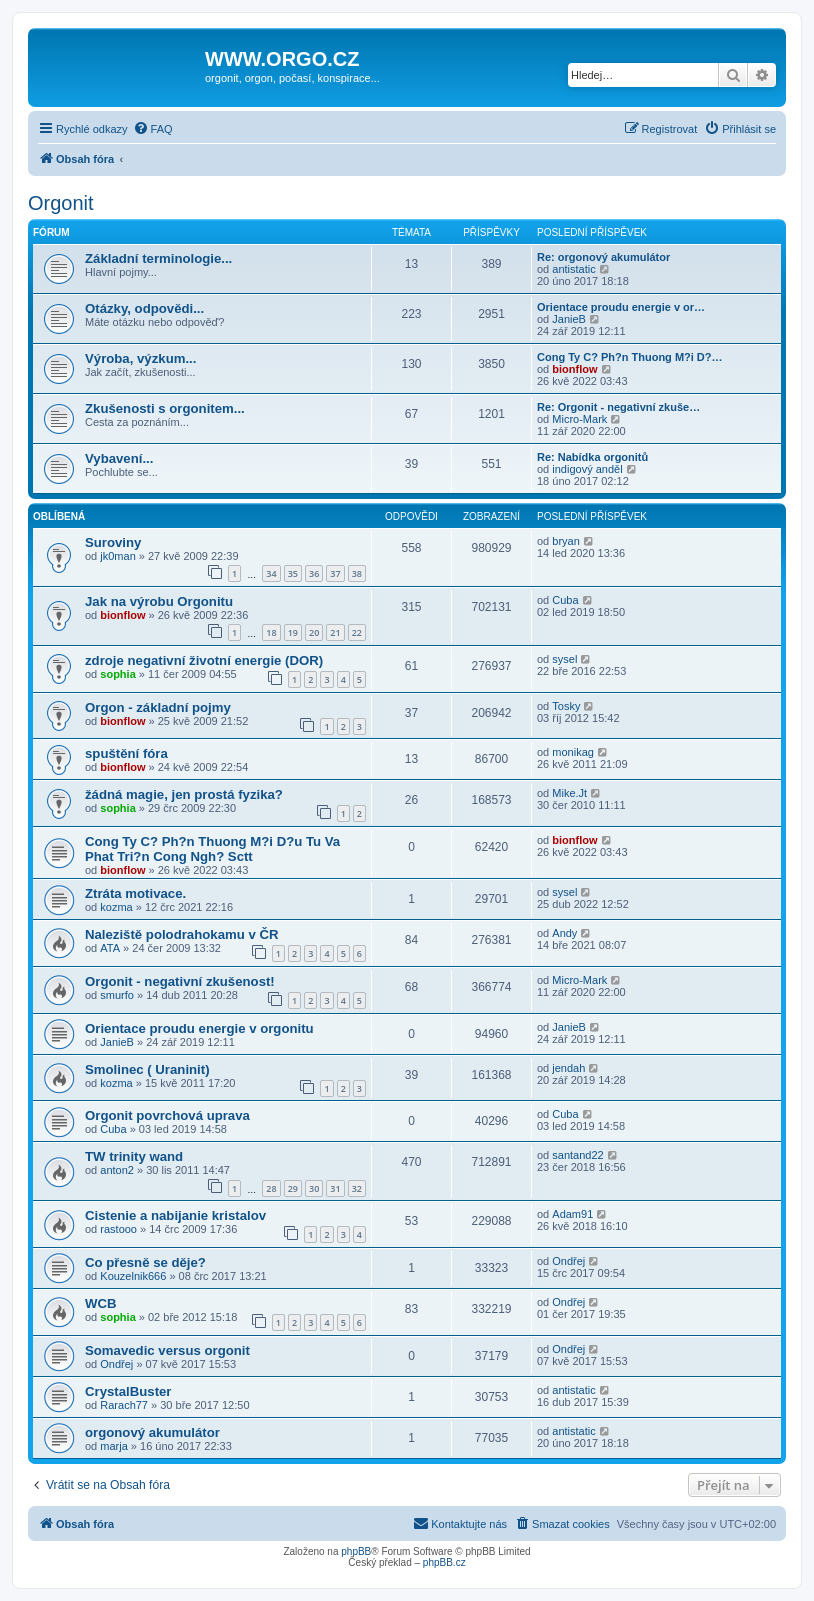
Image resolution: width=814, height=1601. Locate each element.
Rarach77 (124, 1405)
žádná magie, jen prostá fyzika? (184, 794)
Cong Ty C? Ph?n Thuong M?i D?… (630, 357)
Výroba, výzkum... (140, 358)
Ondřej (568, 1261)
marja (114, 1446)
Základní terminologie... (158, 258)
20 (314, 632)
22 (357, 632)
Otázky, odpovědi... (144, 308)
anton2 (117, 1170)
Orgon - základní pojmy (158, 707)
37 (335, 573)
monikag (573, 752)
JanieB (569, 319)
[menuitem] (153, 129)
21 (335, 632)
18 (271, 632)
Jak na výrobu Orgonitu (159, 601)
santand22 (577, 1155)
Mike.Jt (569, 793)
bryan (566, 541)
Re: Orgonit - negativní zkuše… (618, 407)
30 (314, 1188)
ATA (110, 948)
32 (357, 1188)
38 (357, 573)
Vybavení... (119, 458)
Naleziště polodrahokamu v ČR (181, 934)
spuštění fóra (126, 753)
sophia (117, 674)
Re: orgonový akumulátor (603, 257)
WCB (101, 1303)
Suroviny (113, 542)
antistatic (573, 269)
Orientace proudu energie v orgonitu (199, 1028)
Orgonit (61, 203)
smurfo (117, 995)
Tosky (566, 706)
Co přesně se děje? (145, 1262)
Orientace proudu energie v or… (621, 307)
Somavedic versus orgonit (167, 1350)
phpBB (356, 1551)
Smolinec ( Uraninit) (147, 1069)
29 (293, 1188)
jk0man (117, 556)
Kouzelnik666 (133, 1276)
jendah (568, 1068)
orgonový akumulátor (152, 1432)
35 (293, 573)
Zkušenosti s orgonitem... (165, 408)
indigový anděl (587, 469)
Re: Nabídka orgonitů (592, 457)
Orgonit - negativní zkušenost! (180, 981)
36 (314, 573)
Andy (564, 933)
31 (335, 1188)
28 (271, 1188)
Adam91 (572, 1214)
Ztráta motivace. (135, 893)
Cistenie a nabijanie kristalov (175, 1215)
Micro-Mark (579, 419)
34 (271, 573)
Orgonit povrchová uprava (167, 1115)
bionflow (574, 369)
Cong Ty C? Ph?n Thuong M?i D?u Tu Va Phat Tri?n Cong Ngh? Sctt (212, 849)
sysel (564, 659)
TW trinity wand (134, 1156)
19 (293, 632)
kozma (116, 907)
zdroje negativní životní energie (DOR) (204, 660)
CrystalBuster (128, 1391)
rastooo (118, 1229)
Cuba (565, 600)
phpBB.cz (444, 1562)
